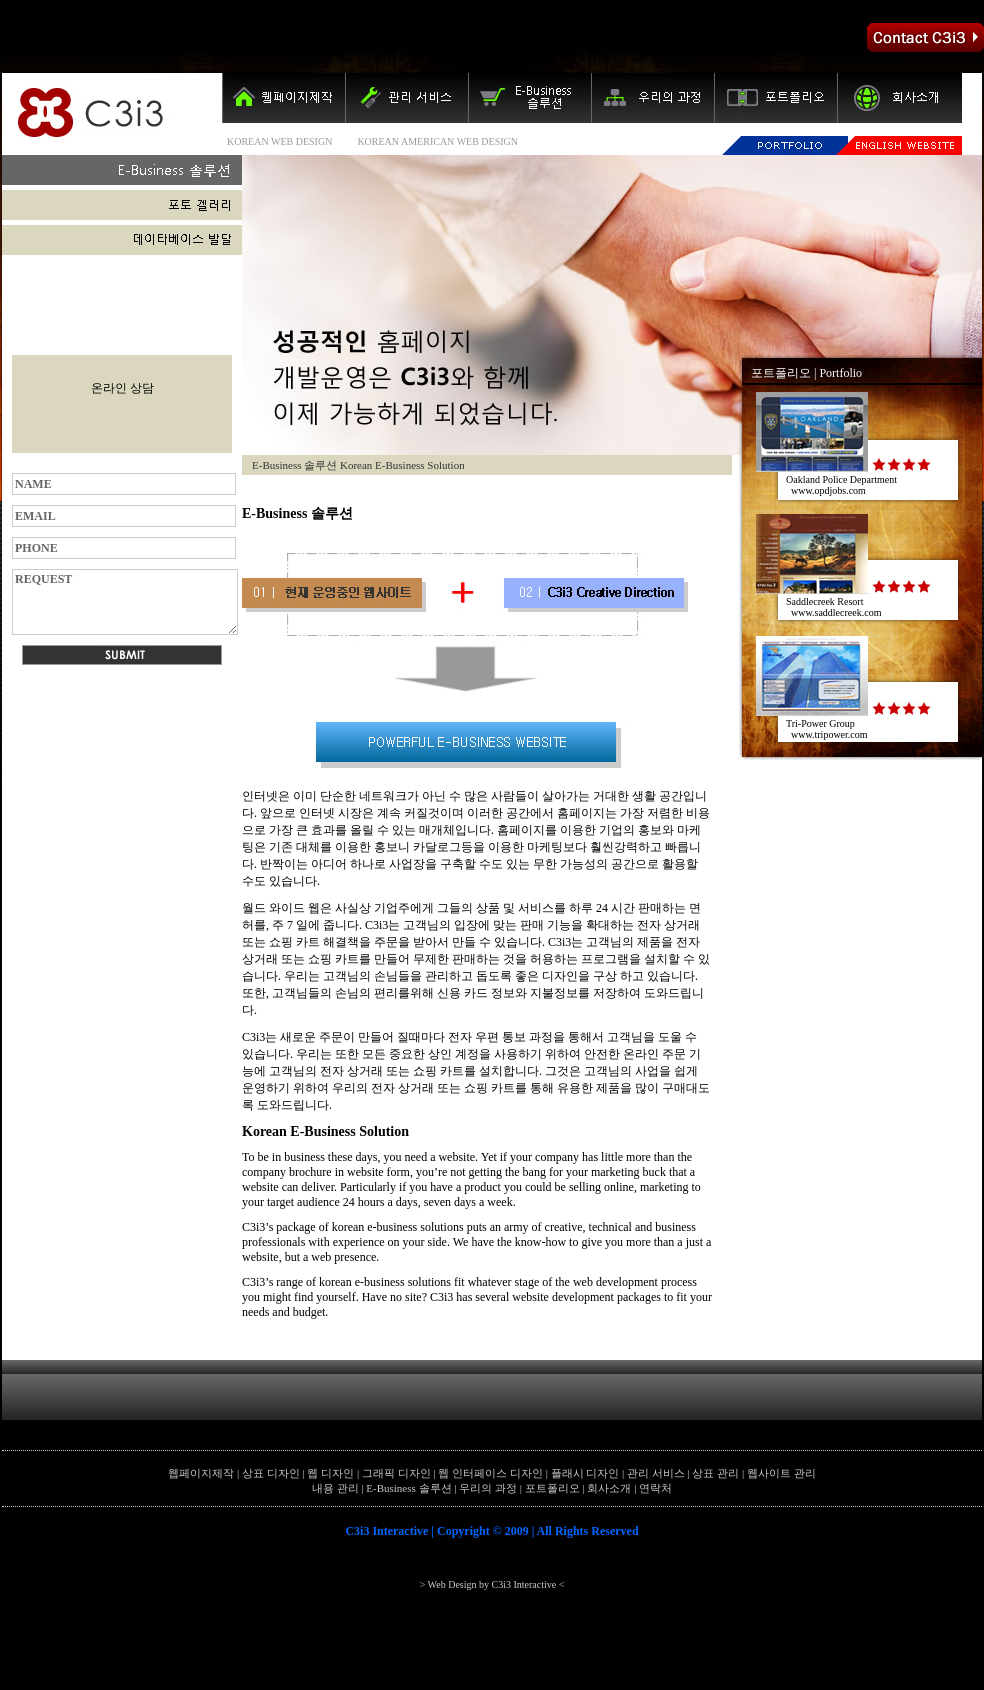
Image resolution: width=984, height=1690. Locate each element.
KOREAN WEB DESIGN (279, 141)
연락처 (655, 1488)
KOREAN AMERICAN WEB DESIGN (437, 141)
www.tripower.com (829, 734)
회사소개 (609, 1488)
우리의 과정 (488, 1488)
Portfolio (840, 373)
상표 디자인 (271, 1473)
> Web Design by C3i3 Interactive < (492, 1584)
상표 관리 (715, 1473)
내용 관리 (335, 1488)
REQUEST (125, 602)
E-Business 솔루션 (408, 1488)
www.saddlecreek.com (836, 612)
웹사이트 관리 (781, 1473)
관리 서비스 (656, 1473)
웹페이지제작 (201, 1473)
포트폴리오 (781, 373)
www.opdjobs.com (828, 490)
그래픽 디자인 (396, 1473)
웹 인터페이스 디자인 (490, 1473)
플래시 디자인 (585, 1473)
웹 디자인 (330, 1473)
